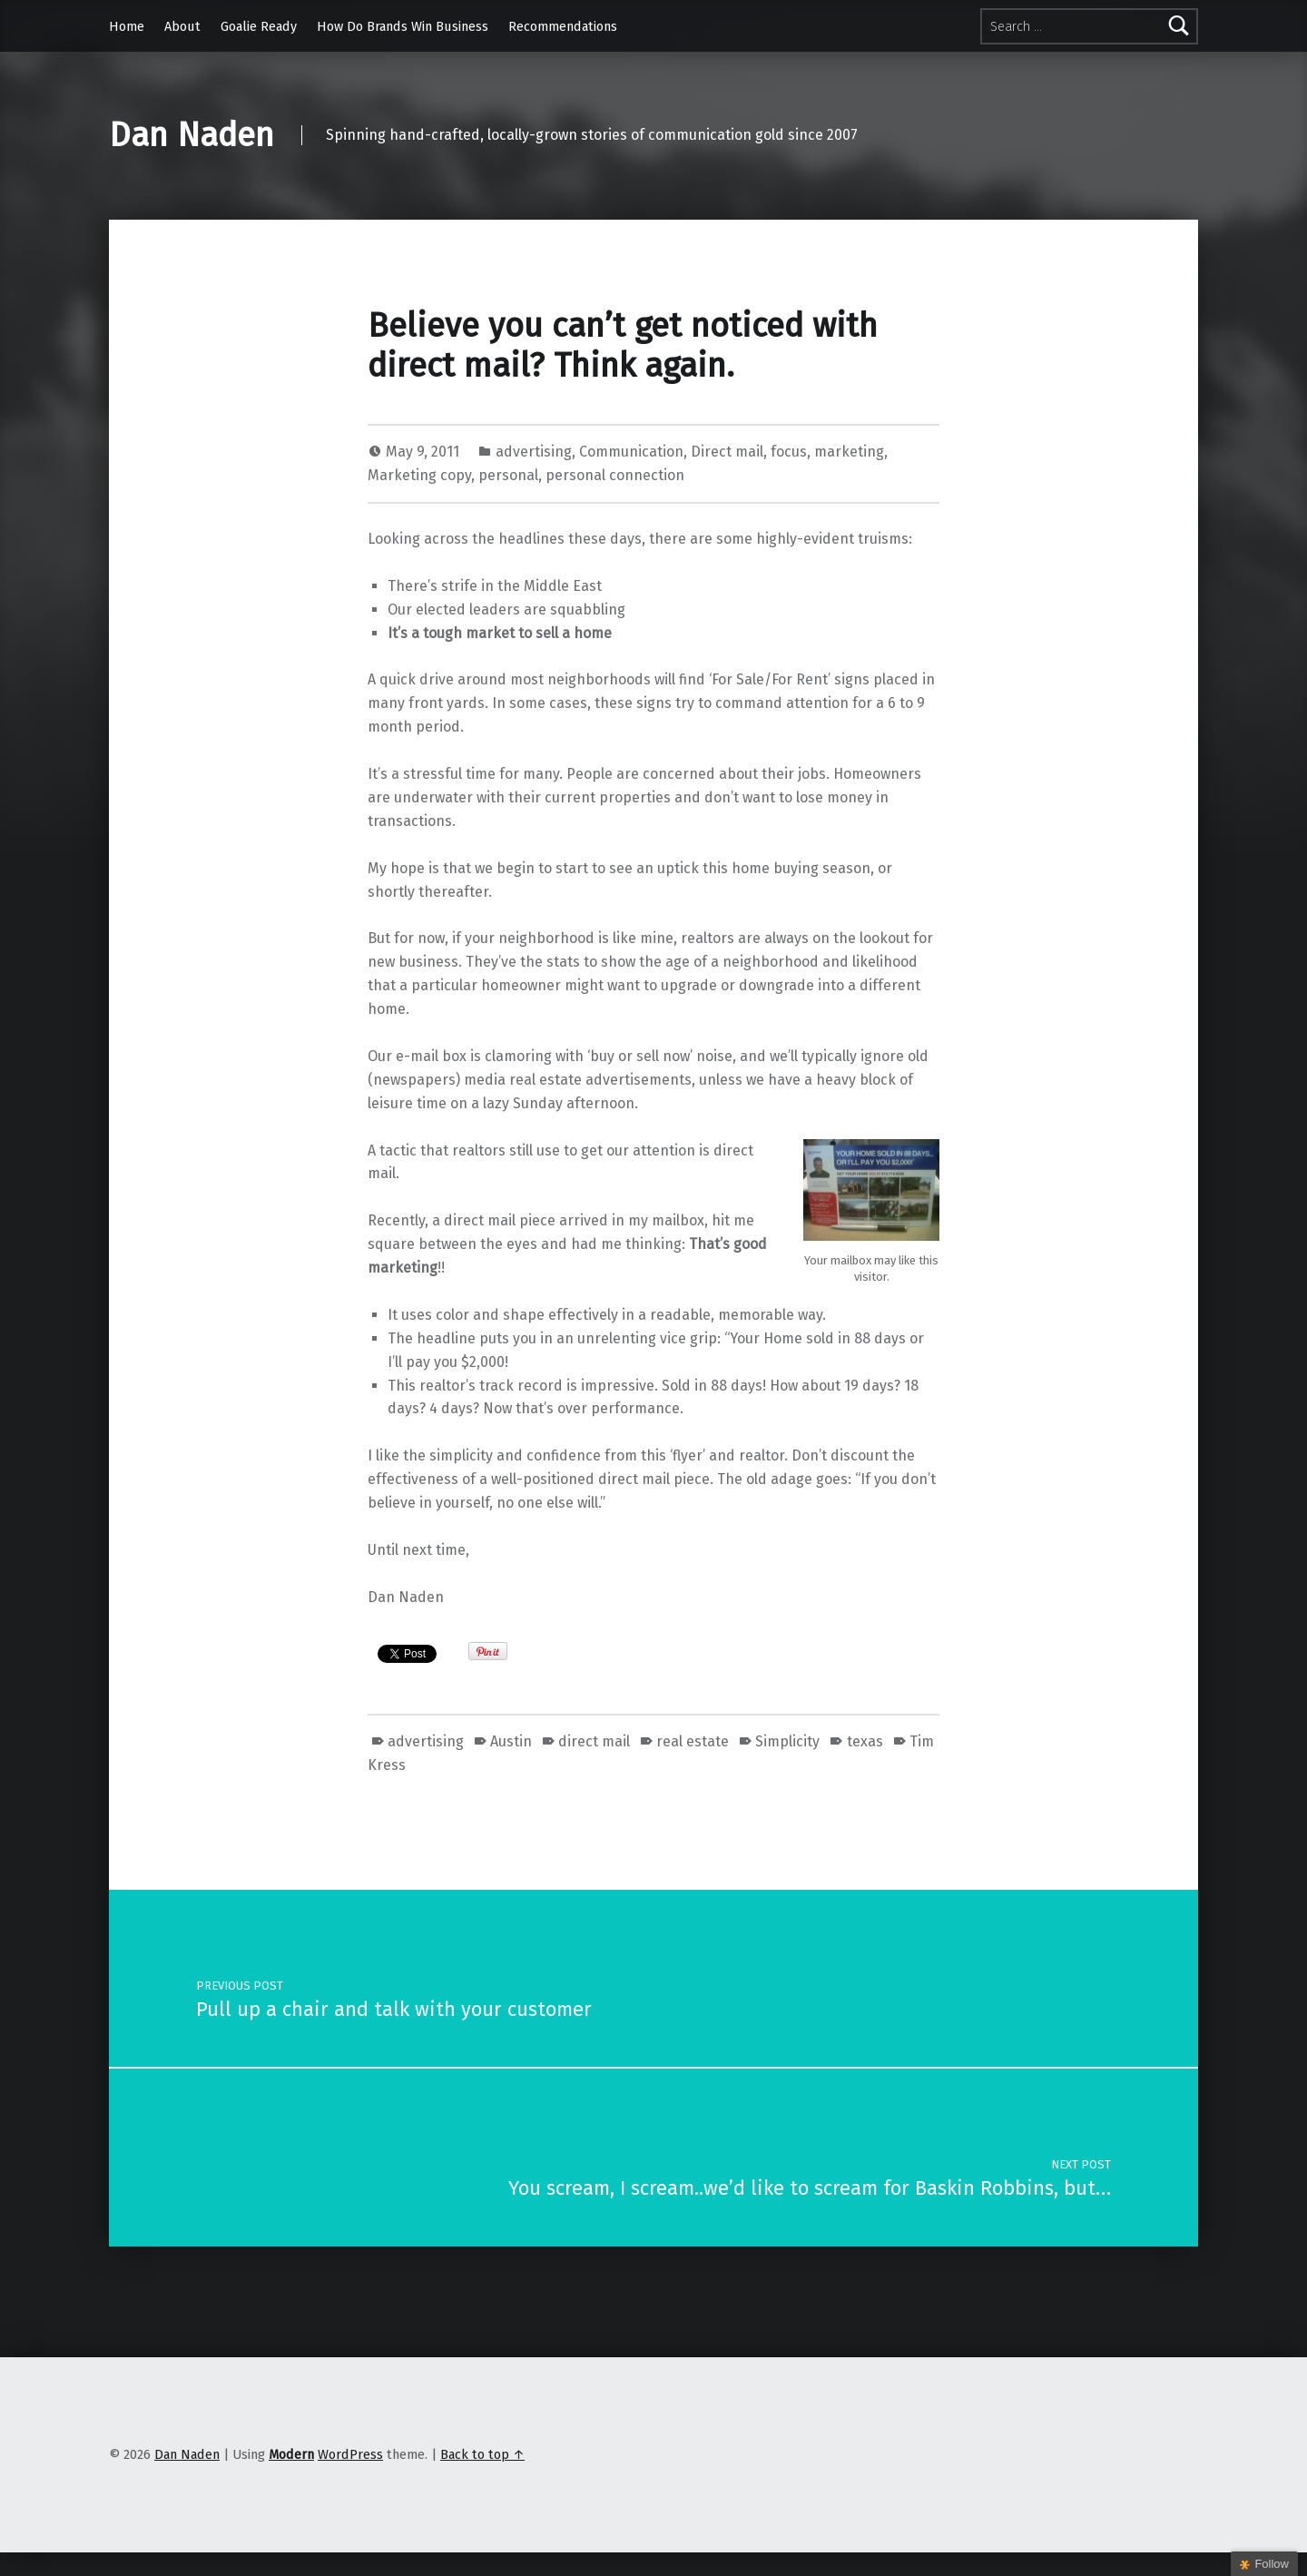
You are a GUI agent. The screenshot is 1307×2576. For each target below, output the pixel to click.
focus (789, 451)
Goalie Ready (259, 26)
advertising (534, 451)
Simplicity (787, 1741)
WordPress (350, 2454)
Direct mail (727, 451)
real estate (692, 1741)
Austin (511, 1741)
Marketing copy (419, 475)
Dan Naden (191, 135)
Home (126, 26)
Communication (631, 451)
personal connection (614, 475)
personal (508, 475)
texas (865, 1741)
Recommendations (562, 26)
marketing (849, 451)
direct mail (594, 1741)
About (182, 26)
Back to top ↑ (482, 2454)
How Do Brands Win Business (402, 26)
